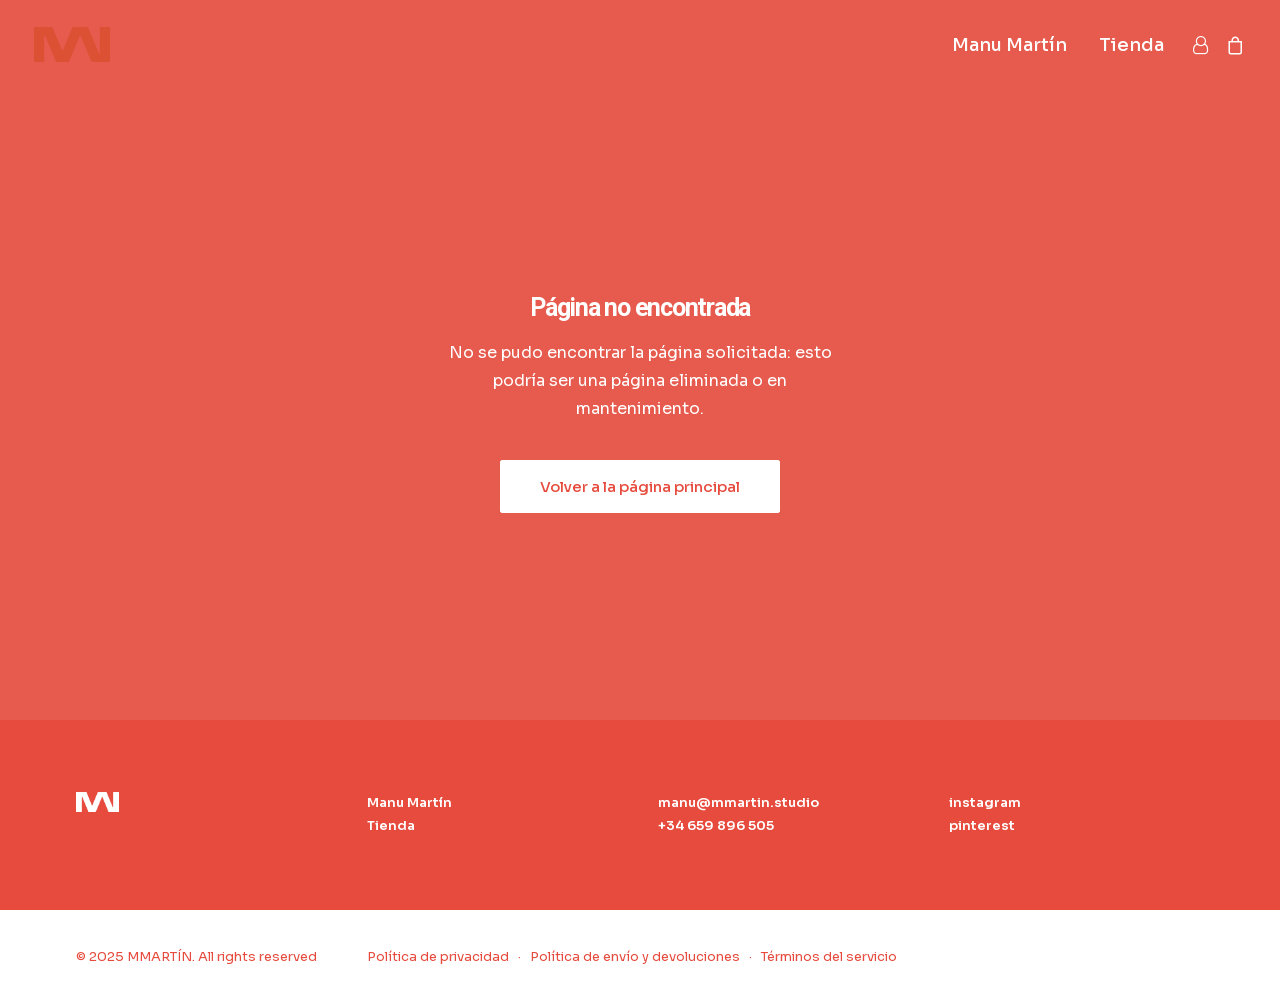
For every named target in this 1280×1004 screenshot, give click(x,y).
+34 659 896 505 (716, 825)
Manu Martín (1009, 45)
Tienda (1131, 45)
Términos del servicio (829, 956)
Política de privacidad (438, 956)
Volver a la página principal (640, 486)
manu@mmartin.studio (738, 802)
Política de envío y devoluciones (635, 956)
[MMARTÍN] (72, 44)
